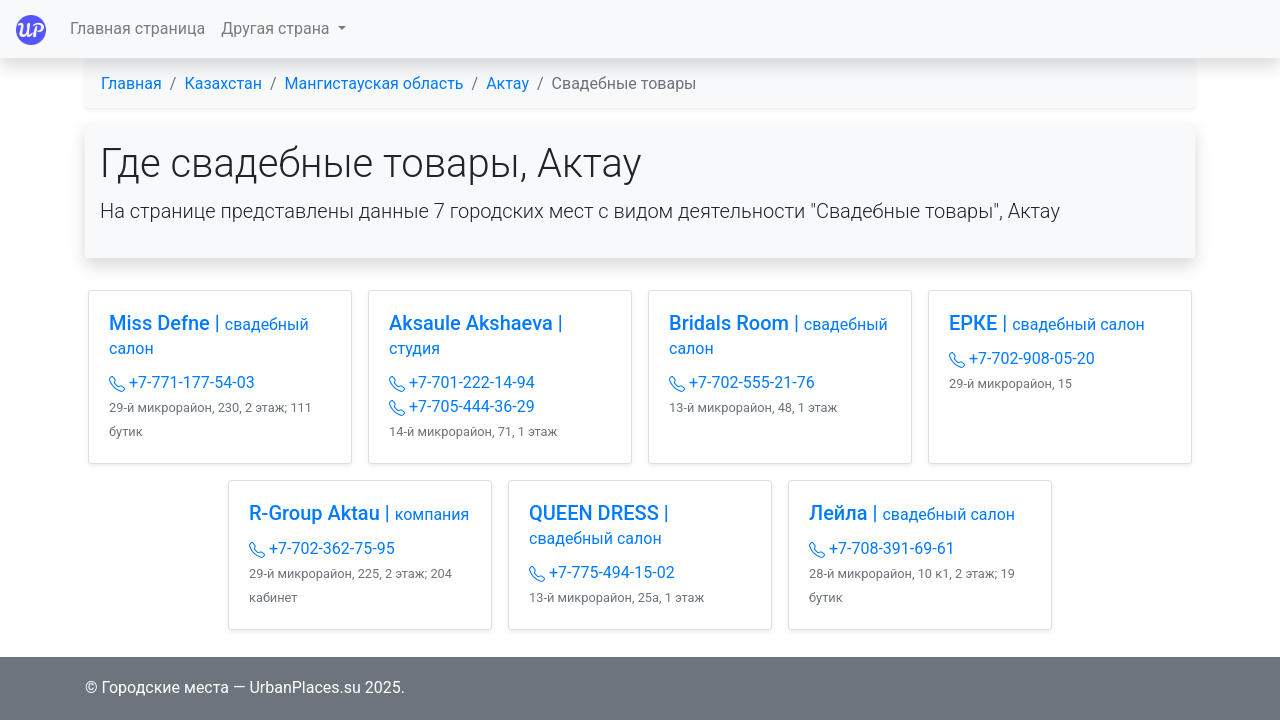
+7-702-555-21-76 (742, 382)
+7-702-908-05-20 (1022, 358)
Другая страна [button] (277, 28)
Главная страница (137, 28)
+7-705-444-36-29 (462, 406)
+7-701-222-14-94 (462, 382)
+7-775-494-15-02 (602, 572)
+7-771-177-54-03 (182, 382)
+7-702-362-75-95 (322, 548)
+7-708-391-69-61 (882, 548)
